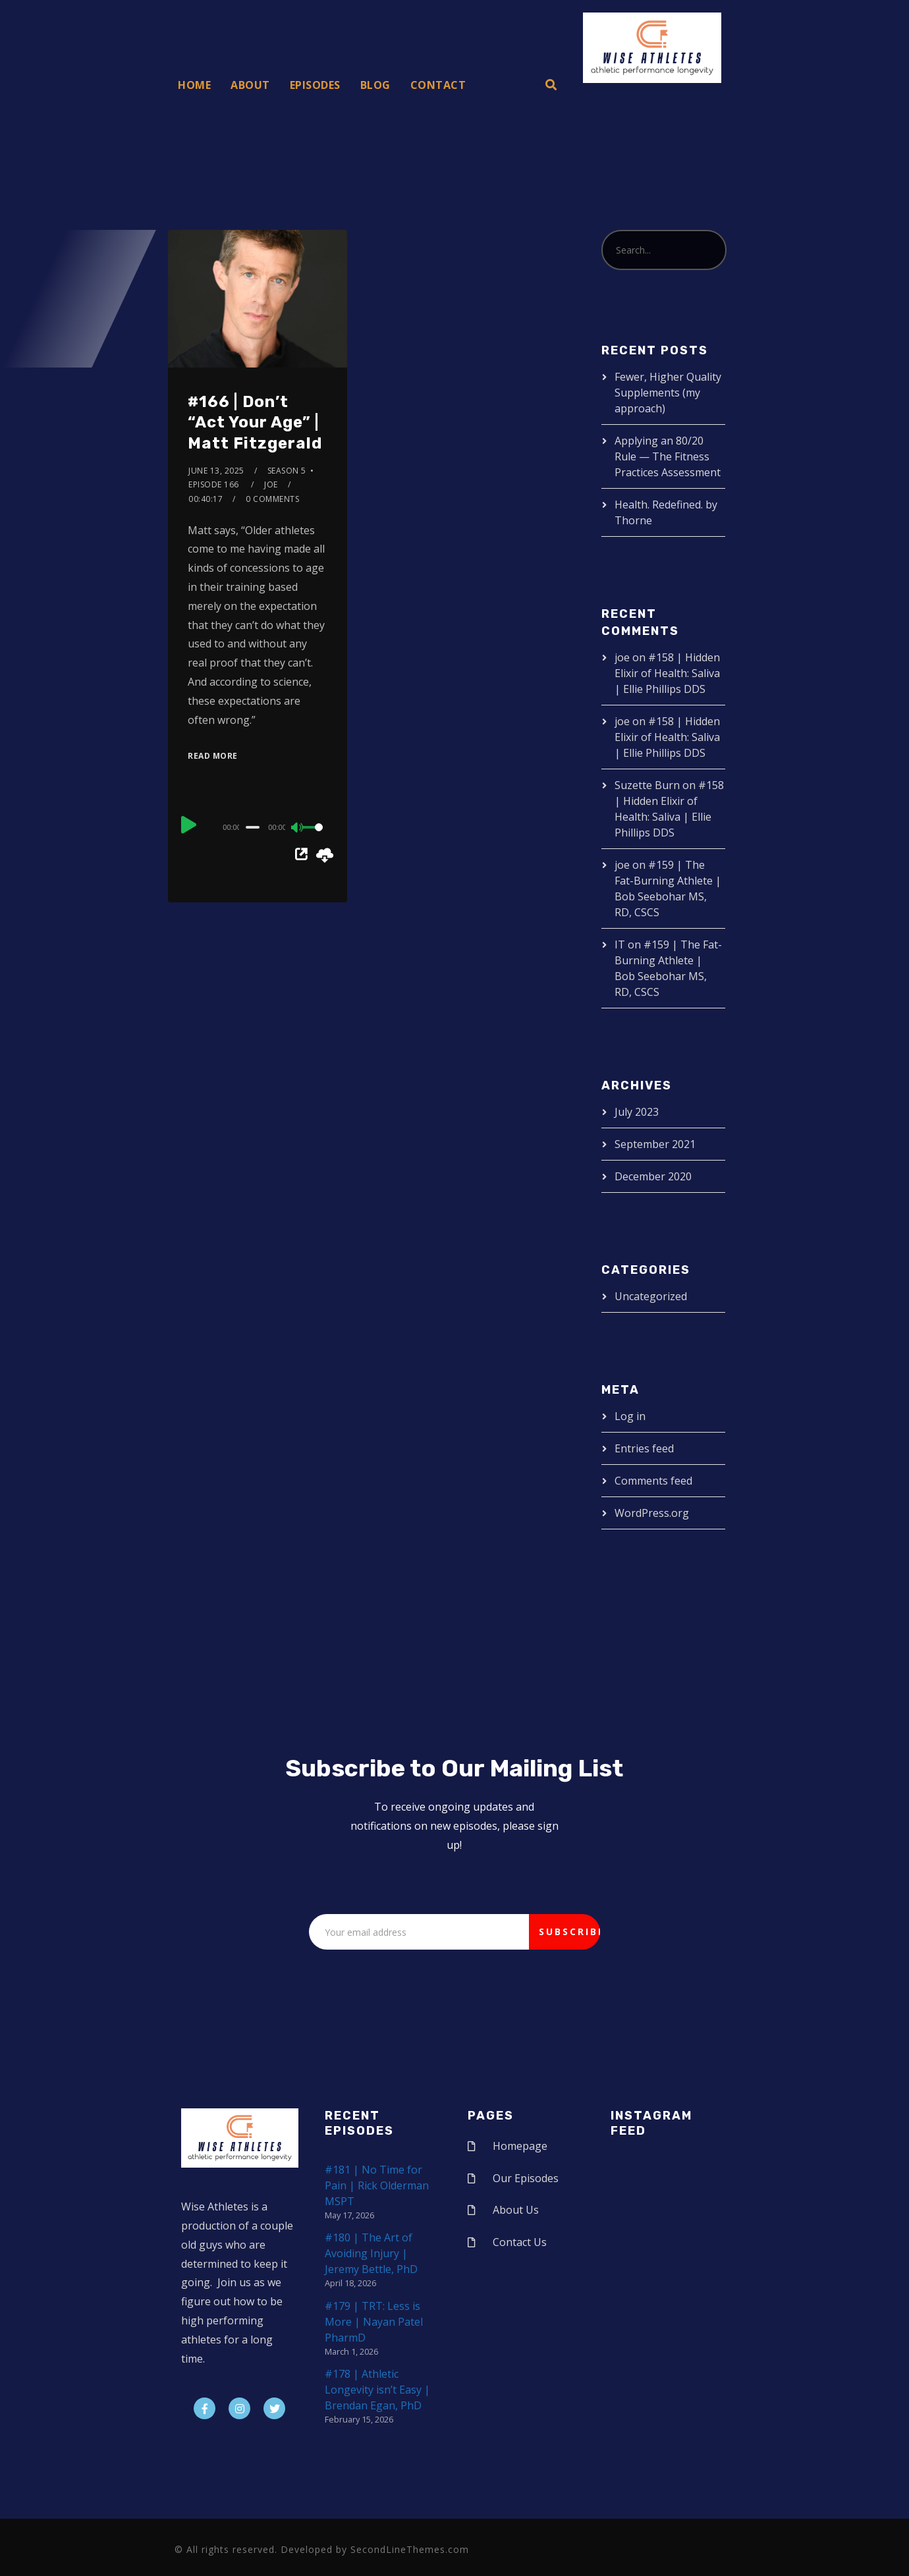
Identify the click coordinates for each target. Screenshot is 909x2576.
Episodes (315, 85)
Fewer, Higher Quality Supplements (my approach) (668, 393)
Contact (438, 85)
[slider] (253, 827)
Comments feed (653, 1480)
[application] (257, 826)
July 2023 (637, 1112)
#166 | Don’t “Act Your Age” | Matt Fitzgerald (255, 422)
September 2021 (655, 1144)
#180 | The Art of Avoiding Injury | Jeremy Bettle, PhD (371, 2253)
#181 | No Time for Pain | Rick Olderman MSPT (377, 2185)
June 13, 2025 (216, 470)
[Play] (189, 825)
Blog (375, 85)
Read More (213, 755)
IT (620, 944)
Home (194, 85)
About (250, 85)
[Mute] (297, 828)
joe (271, 484)
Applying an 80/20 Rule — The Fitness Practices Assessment (668, 456)
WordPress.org (652, 1513)
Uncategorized (651, 1296)
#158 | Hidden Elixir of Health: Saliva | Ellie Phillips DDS (667, 673)
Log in (630, 1416)
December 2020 (653, 1176)
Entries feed (644, 1448)
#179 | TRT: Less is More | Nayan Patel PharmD (374, 2322)
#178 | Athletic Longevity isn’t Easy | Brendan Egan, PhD (377, 2390)
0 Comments (272, 499)
